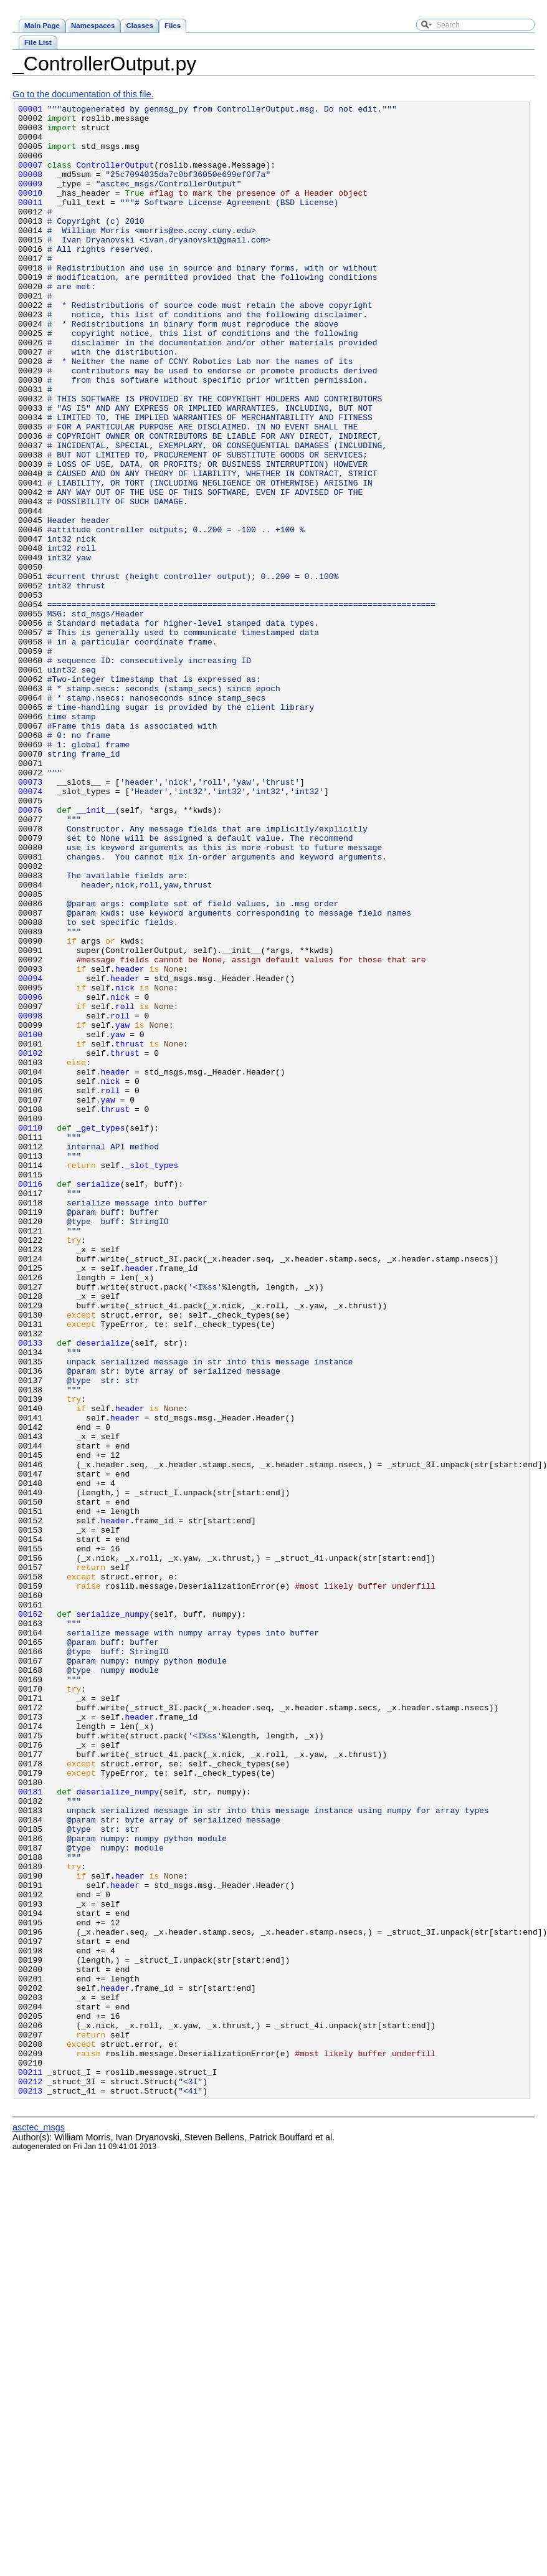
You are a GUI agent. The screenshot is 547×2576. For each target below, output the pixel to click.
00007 (30, 177)
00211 (30, 2466)
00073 (30, 918)
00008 (30, 188)
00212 (30, 2477)
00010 (30, 211)
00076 (30, 951)
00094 (30, 1153)
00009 (30, 200)
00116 (30, 1400)
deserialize (103, 1591)
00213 (30, 2488)
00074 (30, 929)
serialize (98, 1400)
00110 (30, 1333)
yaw (122, 1209)
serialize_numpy (113, 1916)
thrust (130, 1232)
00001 (30, 110)
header (130, 1142)
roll (125, 1187)
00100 (30, 1221)
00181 (30, 2129)
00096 (30, 1176)
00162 (30, 1916)
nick (125, 1165)
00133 (30, 1591)
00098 (30, 1198)
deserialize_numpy (118, 2129)
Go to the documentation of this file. (82, 94)
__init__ (96, 951)
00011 (30, 222)
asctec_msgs (38, 2526)
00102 (30, 1243)
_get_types (101, 1333)
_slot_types (151, 1378)
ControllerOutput (116, 177)
